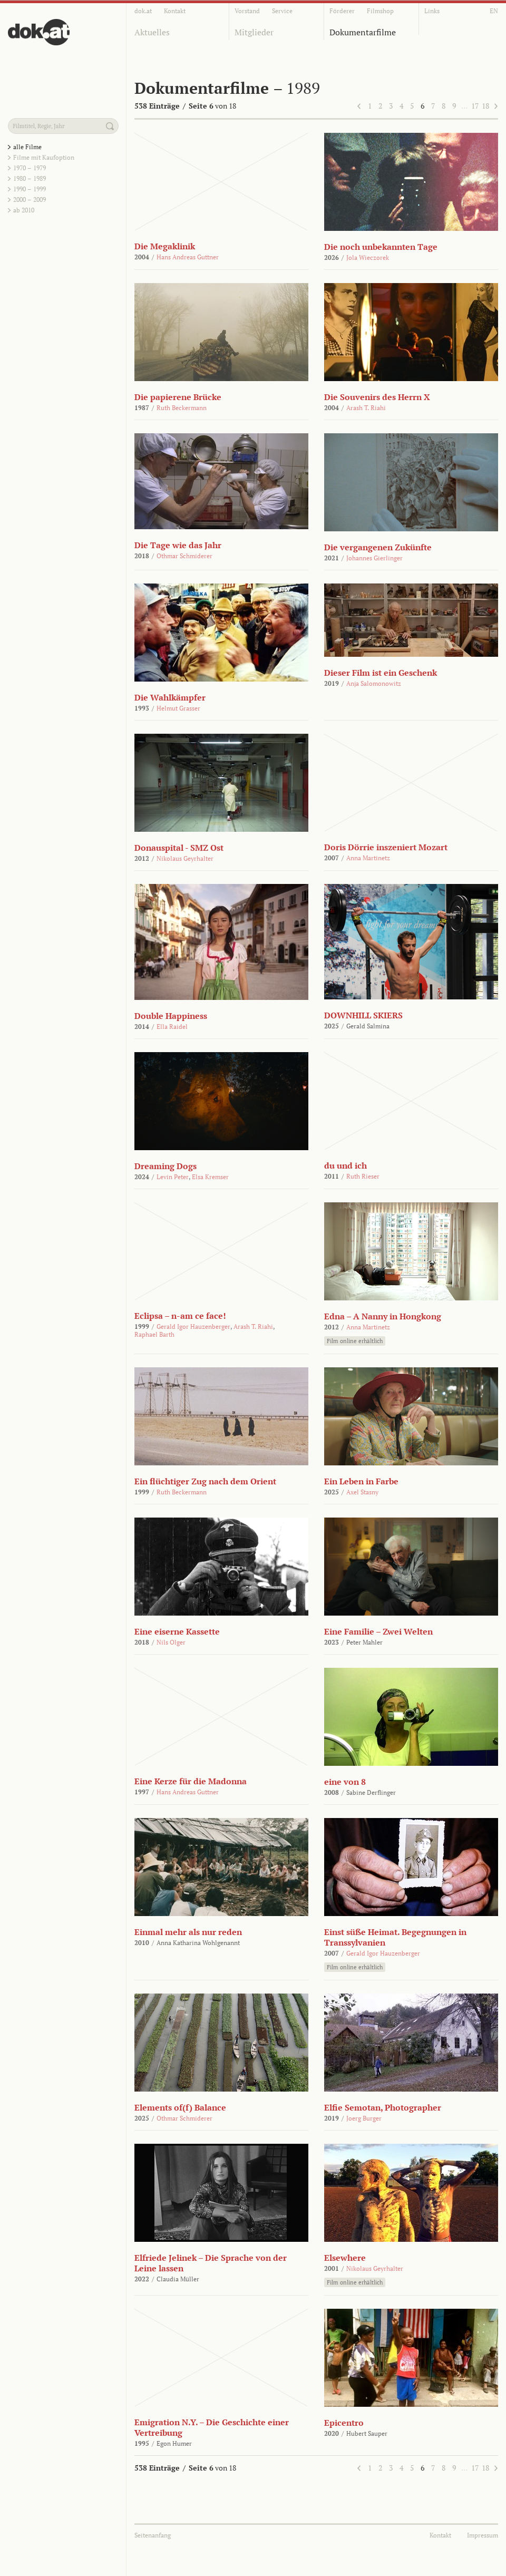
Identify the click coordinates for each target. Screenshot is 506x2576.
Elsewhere (345, 2257)
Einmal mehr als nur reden (188, 1932)
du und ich (345, 1165)
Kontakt (175, 11)
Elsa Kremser (210, 1177)
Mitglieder (254, 32)
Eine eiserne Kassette (177, 1631)
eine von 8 (345, 1781)
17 (475, 106)
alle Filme (27, 147)
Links (432, 11)
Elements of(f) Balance (180, 2107)
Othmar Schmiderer (184, 556)
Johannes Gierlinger (374, 558)
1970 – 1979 (29, 168)
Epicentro (344, 2422)
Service (282, 11)
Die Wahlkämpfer (170, 697)
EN (494, 11)
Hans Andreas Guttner (188, 257)
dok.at (143, 11)
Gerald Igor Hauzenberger (193, 1326)
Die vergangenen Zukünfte (378, 547)
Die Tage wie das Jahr (177, 545)
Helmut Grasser (178, 708)
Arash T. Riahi (366, 408)
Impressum (482, 2535)
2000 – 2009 (29, 199)
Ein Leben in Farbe (361, 1481)
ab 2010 (23, 210)
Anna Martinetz (368, 858)
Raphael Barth (154, 1334)
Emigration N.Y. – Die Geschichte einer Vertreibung (211, 2427)
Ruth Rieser (363, 1176)
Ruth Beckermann (182, 408)
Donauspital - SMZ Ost (178, 847)
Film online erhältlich (355, 1341)
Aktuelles (152, 32)
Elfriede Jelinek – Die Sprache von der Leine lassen (210, 2263)
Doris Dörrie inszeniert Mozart (385, 847)
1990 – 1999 (29, 189)
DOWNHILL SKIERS (363, 1015)
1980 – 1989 (29, 178)
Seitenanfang (152, 2535)
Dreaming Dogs (165, 1166)
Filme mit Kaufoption (43, 157)
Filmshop (380, 11)
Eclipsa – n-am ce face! (180, 1315)
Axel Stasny (362, 1492)
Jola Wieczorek (367, 257)
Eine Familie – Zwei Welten (378, 1631)
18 (485, 106)
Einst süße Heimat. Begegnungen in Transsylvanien (395, 1937)
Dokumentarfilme (362, 32)
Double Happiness (170, 1016)
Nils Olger (171, 1642)
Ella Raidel (172, 1027)
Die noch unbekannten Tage (380, 246)
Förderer (342, 11)
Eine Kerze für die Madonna (190, 1781)
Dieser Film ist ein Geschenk (380, 672)
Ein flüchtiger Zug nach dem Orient (205, 1481)
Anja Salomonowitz (373, 683)
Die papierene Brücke (177, 397)
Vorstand (247, 11)
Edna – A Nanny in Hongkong (382, 1316)
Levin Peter (173, 1177)
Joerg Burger (364, 2118)
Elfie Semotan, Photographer (382, 2107)
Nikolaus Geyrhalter (185, 858)
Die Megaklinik (164, 246)
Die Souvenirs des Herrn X (377, 397)
